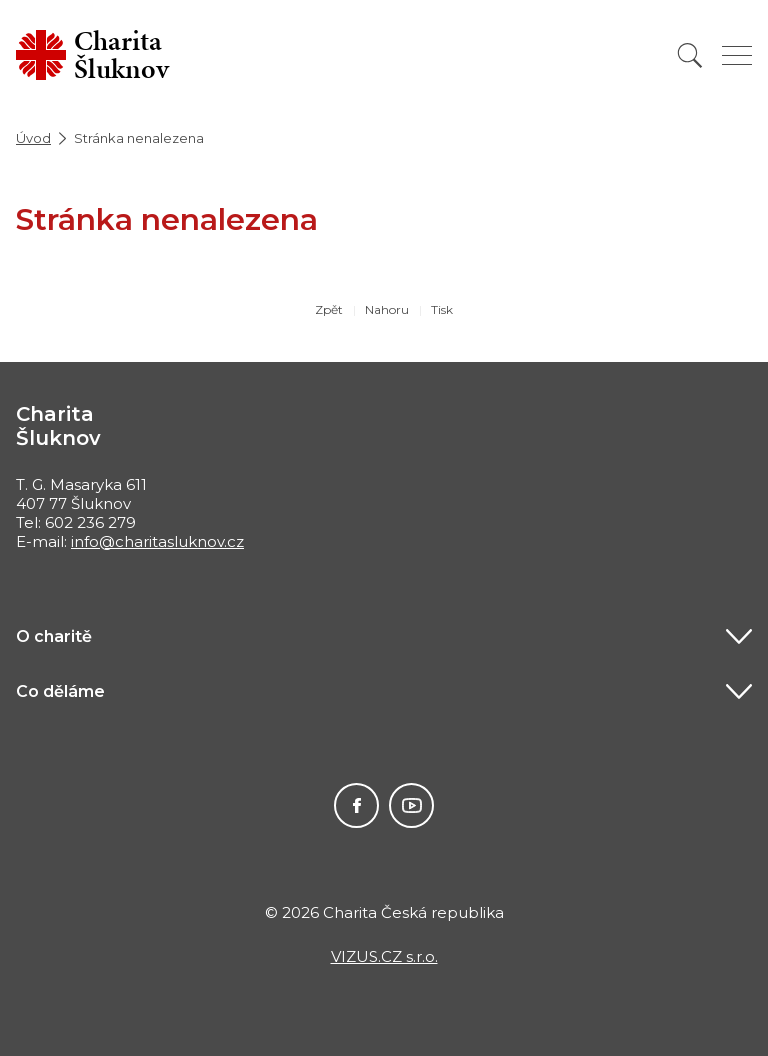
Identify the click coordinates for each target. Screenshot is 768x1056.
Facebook (356, 805)
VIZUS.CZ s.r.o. (384, 956)
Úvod (33, 138)
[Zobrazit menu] (737, 55)
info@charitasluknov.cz (157, 541)
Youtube (411, 805)
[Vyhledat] (690, 55)
